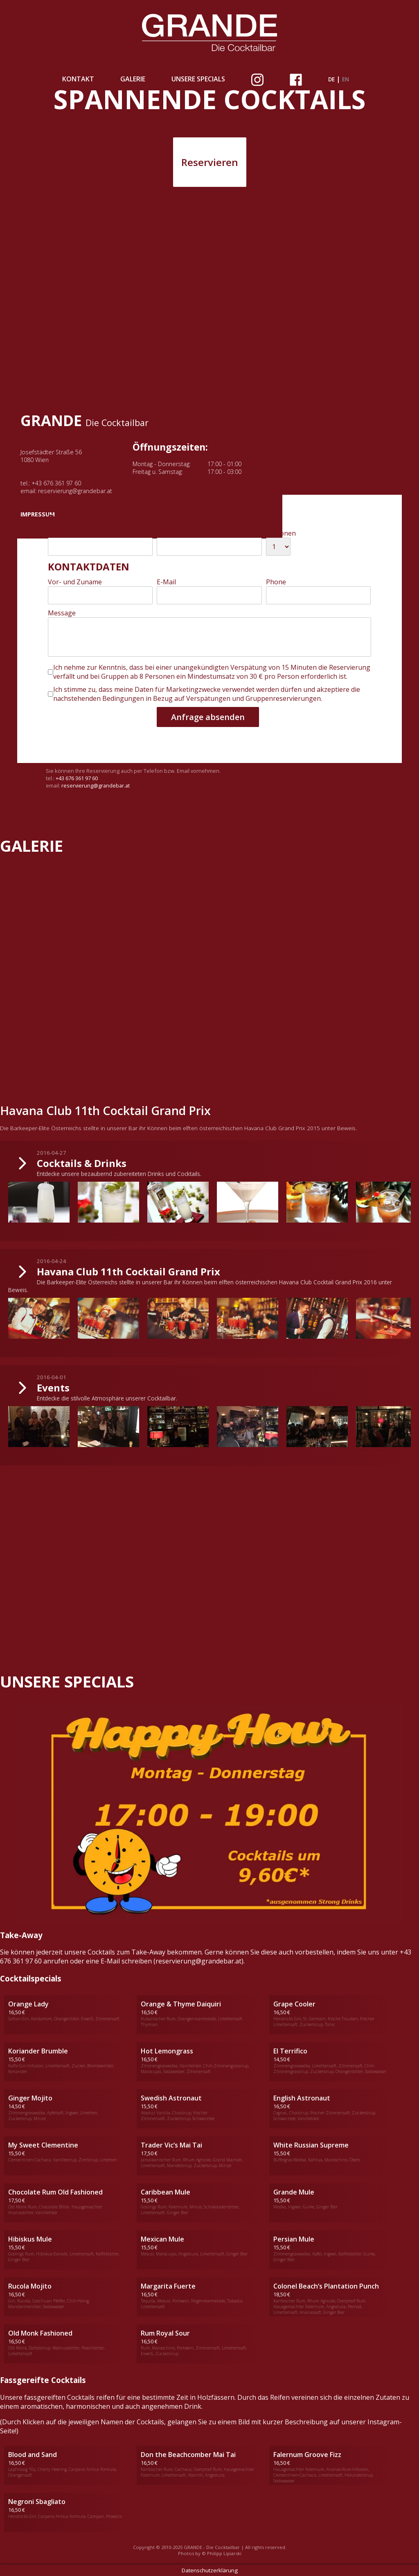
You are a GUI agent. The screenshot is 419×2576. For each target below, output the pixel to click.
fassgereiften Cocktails (59, 2397)
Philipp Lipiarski (224, 2553)
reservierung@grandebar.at (75, 491)
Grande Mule (293, 2192)
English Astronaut (301, 2098)
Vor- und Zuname (75, 581)
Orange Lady (28, 2003)
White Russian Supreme (311, 2145)
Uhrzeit (168, 533)
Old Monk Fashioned (40, 2333)
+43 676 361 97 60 (56, 483)
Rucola (19, 2286)
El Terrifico (290, 2050)
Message (62, 612)
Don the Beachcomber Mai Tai (188, 2454)
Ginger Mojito (30, 2098)
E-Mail (166, 581)
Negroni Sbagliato (36, 2501)
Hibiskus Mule (30, 2239)
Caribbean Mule (165, 2192)
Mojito (41, 2286)
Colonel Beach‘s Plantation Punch (326, 2286)
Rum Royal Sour (165, 2333)
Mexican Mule (162, 2239)
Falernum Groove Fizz (307, 2454)
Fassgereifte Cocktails (43, 2380)
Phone (276, 581)
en (346, 78)
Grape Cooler (294, 2003)
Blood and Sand (32, 2454)
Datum (58, 533)
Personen (281, 533)
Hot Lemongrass (167, 2050)
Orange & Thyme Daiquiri (181, 2003)
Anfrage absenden (208, 717)
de (331, 78)
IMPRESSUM (37, 514)
